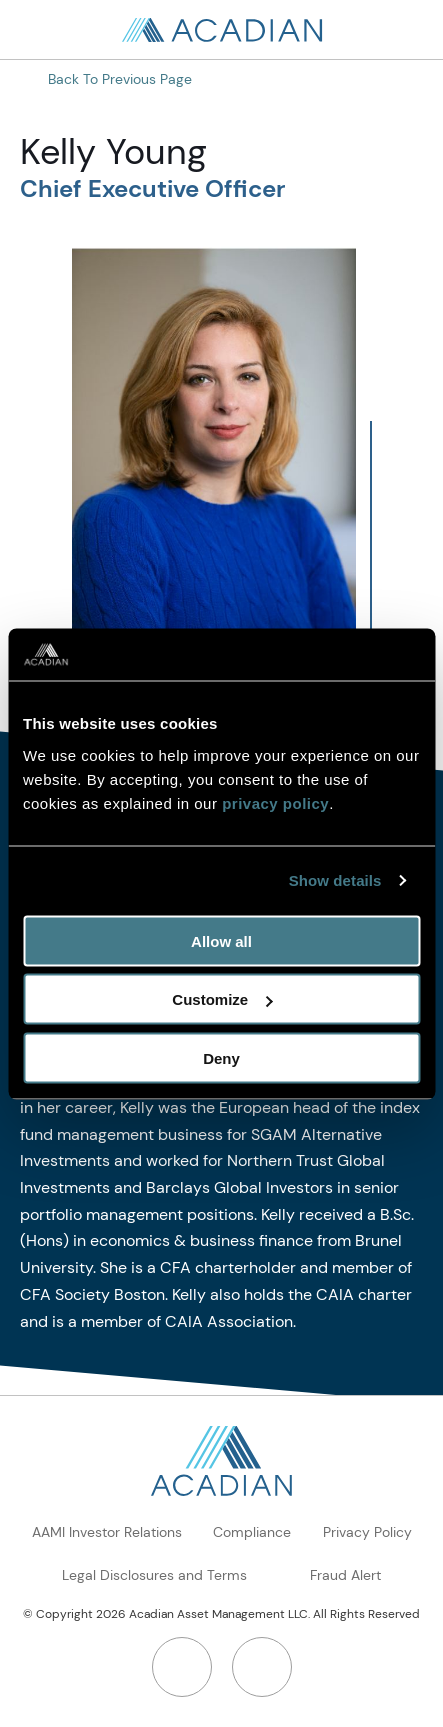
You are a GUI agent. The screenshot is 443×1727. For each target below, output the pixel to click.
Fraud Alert (345, 1575)
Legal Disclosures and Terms (154, 1575)
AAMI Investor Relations (107, 1532)
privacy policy (275, 802)
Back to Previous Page (120, 79)
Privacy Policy (367, 1532)
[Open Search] (403, 30)
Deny (221, 1057)
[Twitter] (262, 1667)
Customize (222, 999)
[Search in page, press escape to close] (40, 30)
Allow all (221, 940)
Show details (335, 880)
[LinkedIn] (182, 1667)
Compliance (252, 1532)
